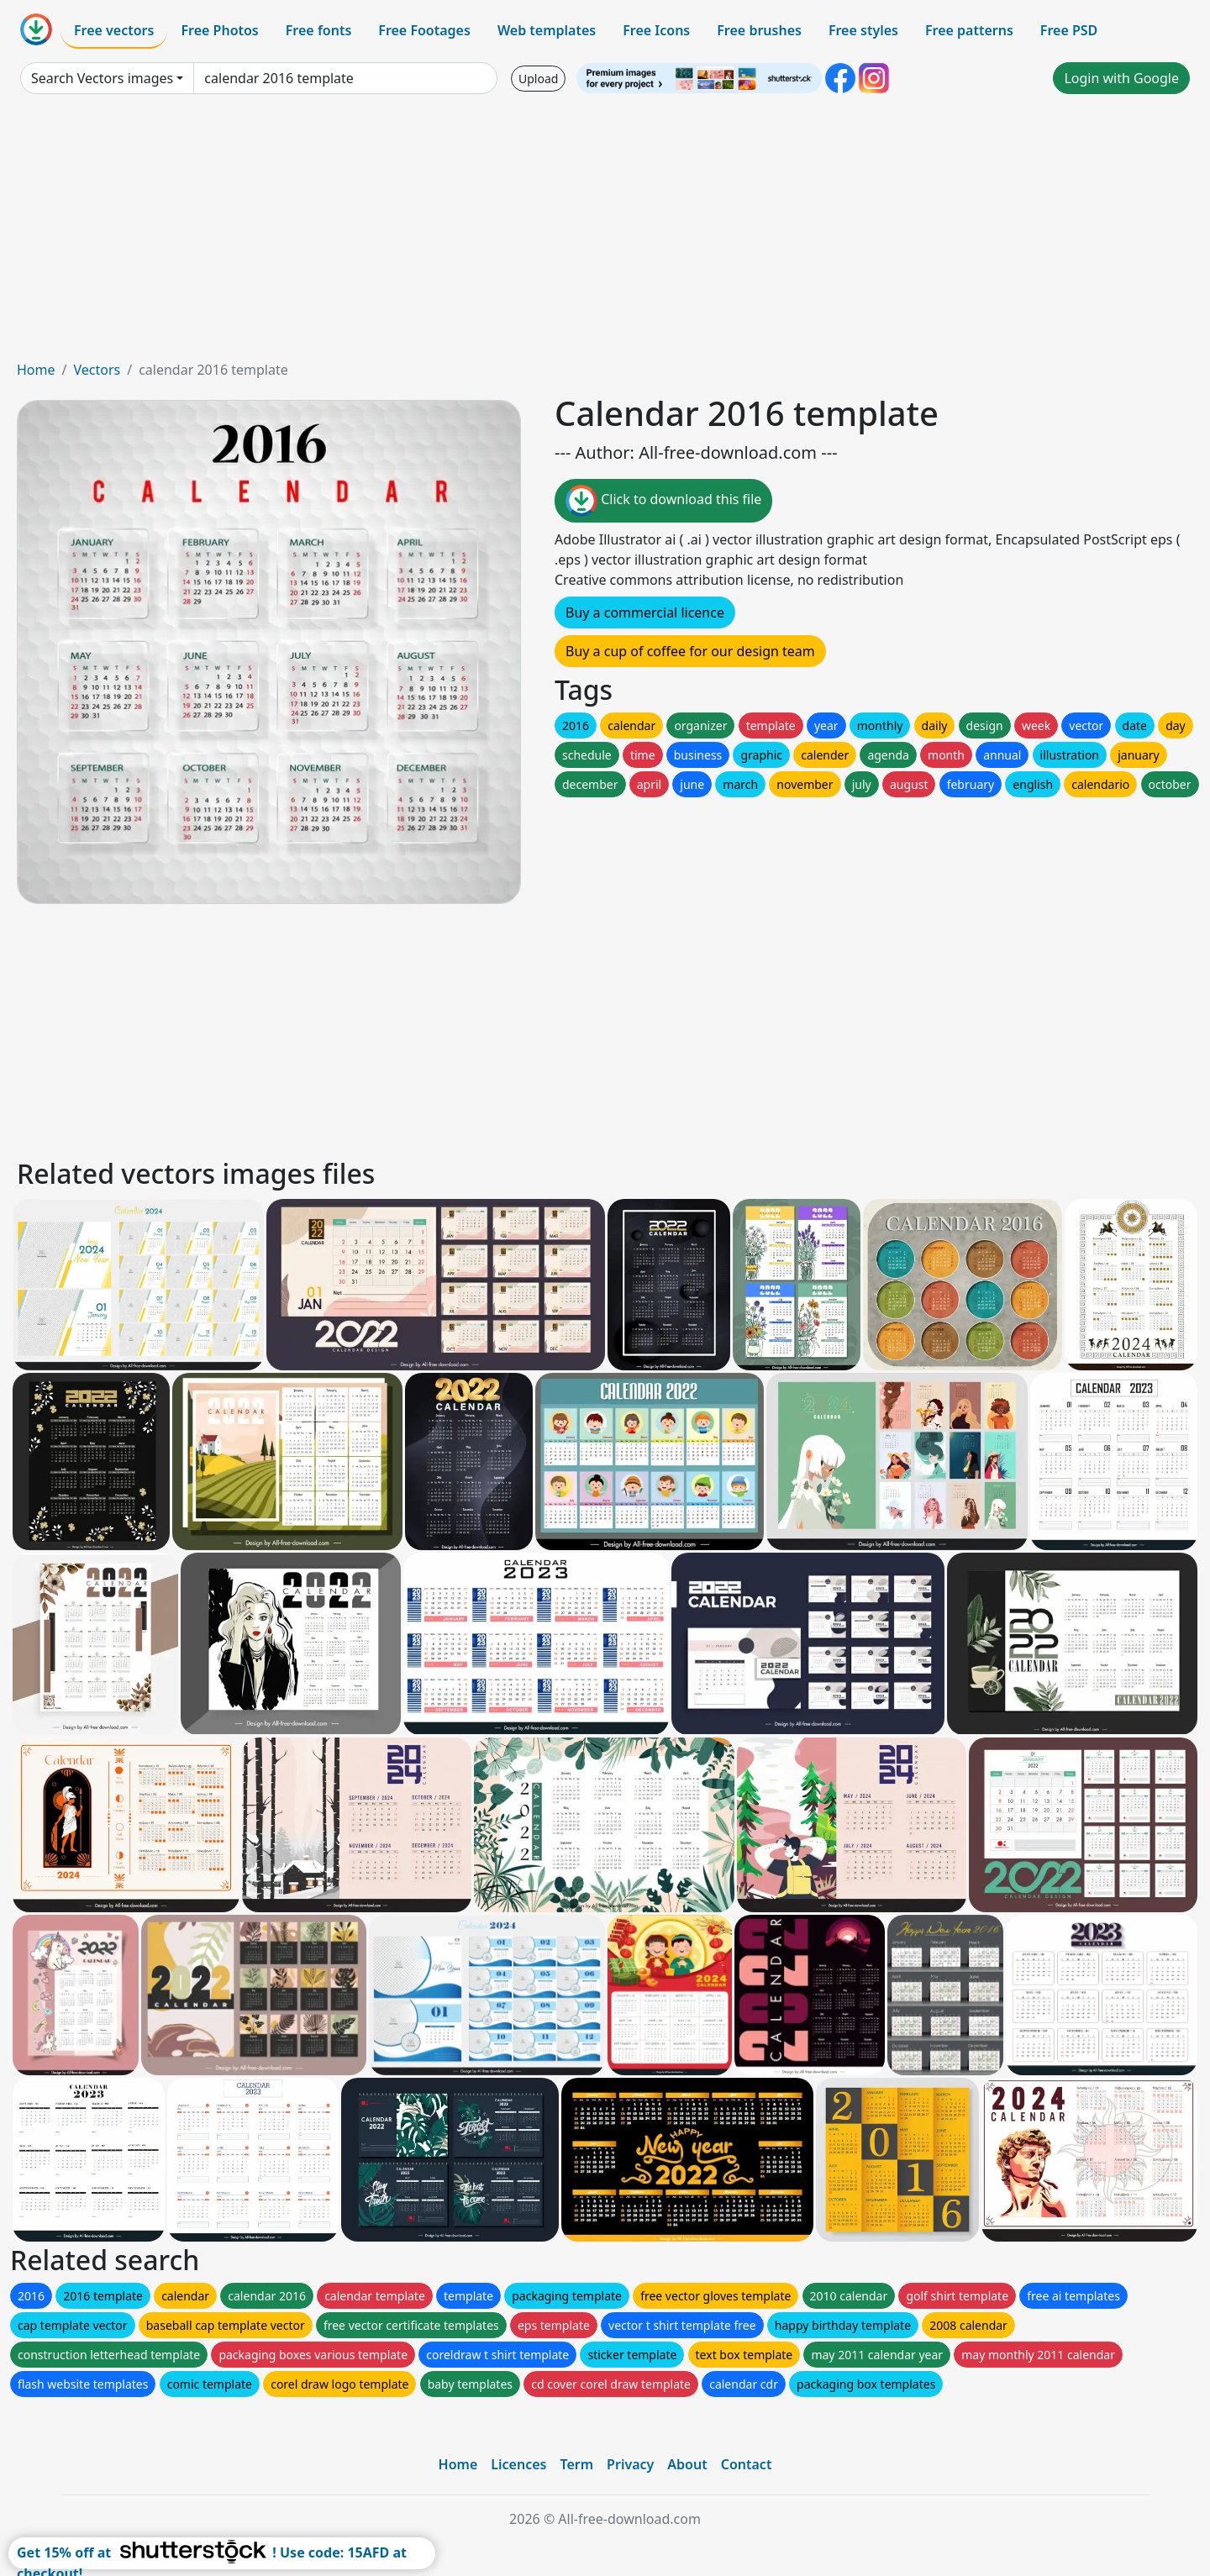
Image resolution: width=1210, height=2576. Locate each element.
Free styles (863, 30)
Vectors (96, 369)
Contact (746, 2464)
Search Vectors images (102, 78)
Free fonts (319, 30)
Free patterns (969, 30)
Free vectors (114, 30)
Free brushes (759, 30)
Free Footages (424, 30)
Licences (518, 2464)
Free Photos (219, 30)
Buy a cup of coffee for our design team (690, 651)
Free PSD (1068, 30)
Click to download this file (663, 501)
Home (36, 369)
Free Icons (656, 30)
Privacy (630, 2464)
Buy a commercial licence (645, 612)
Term (576, 2464)
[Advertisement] (605, 233)
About (687, 2464)
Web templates (546, 30)
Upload (538, 79)
